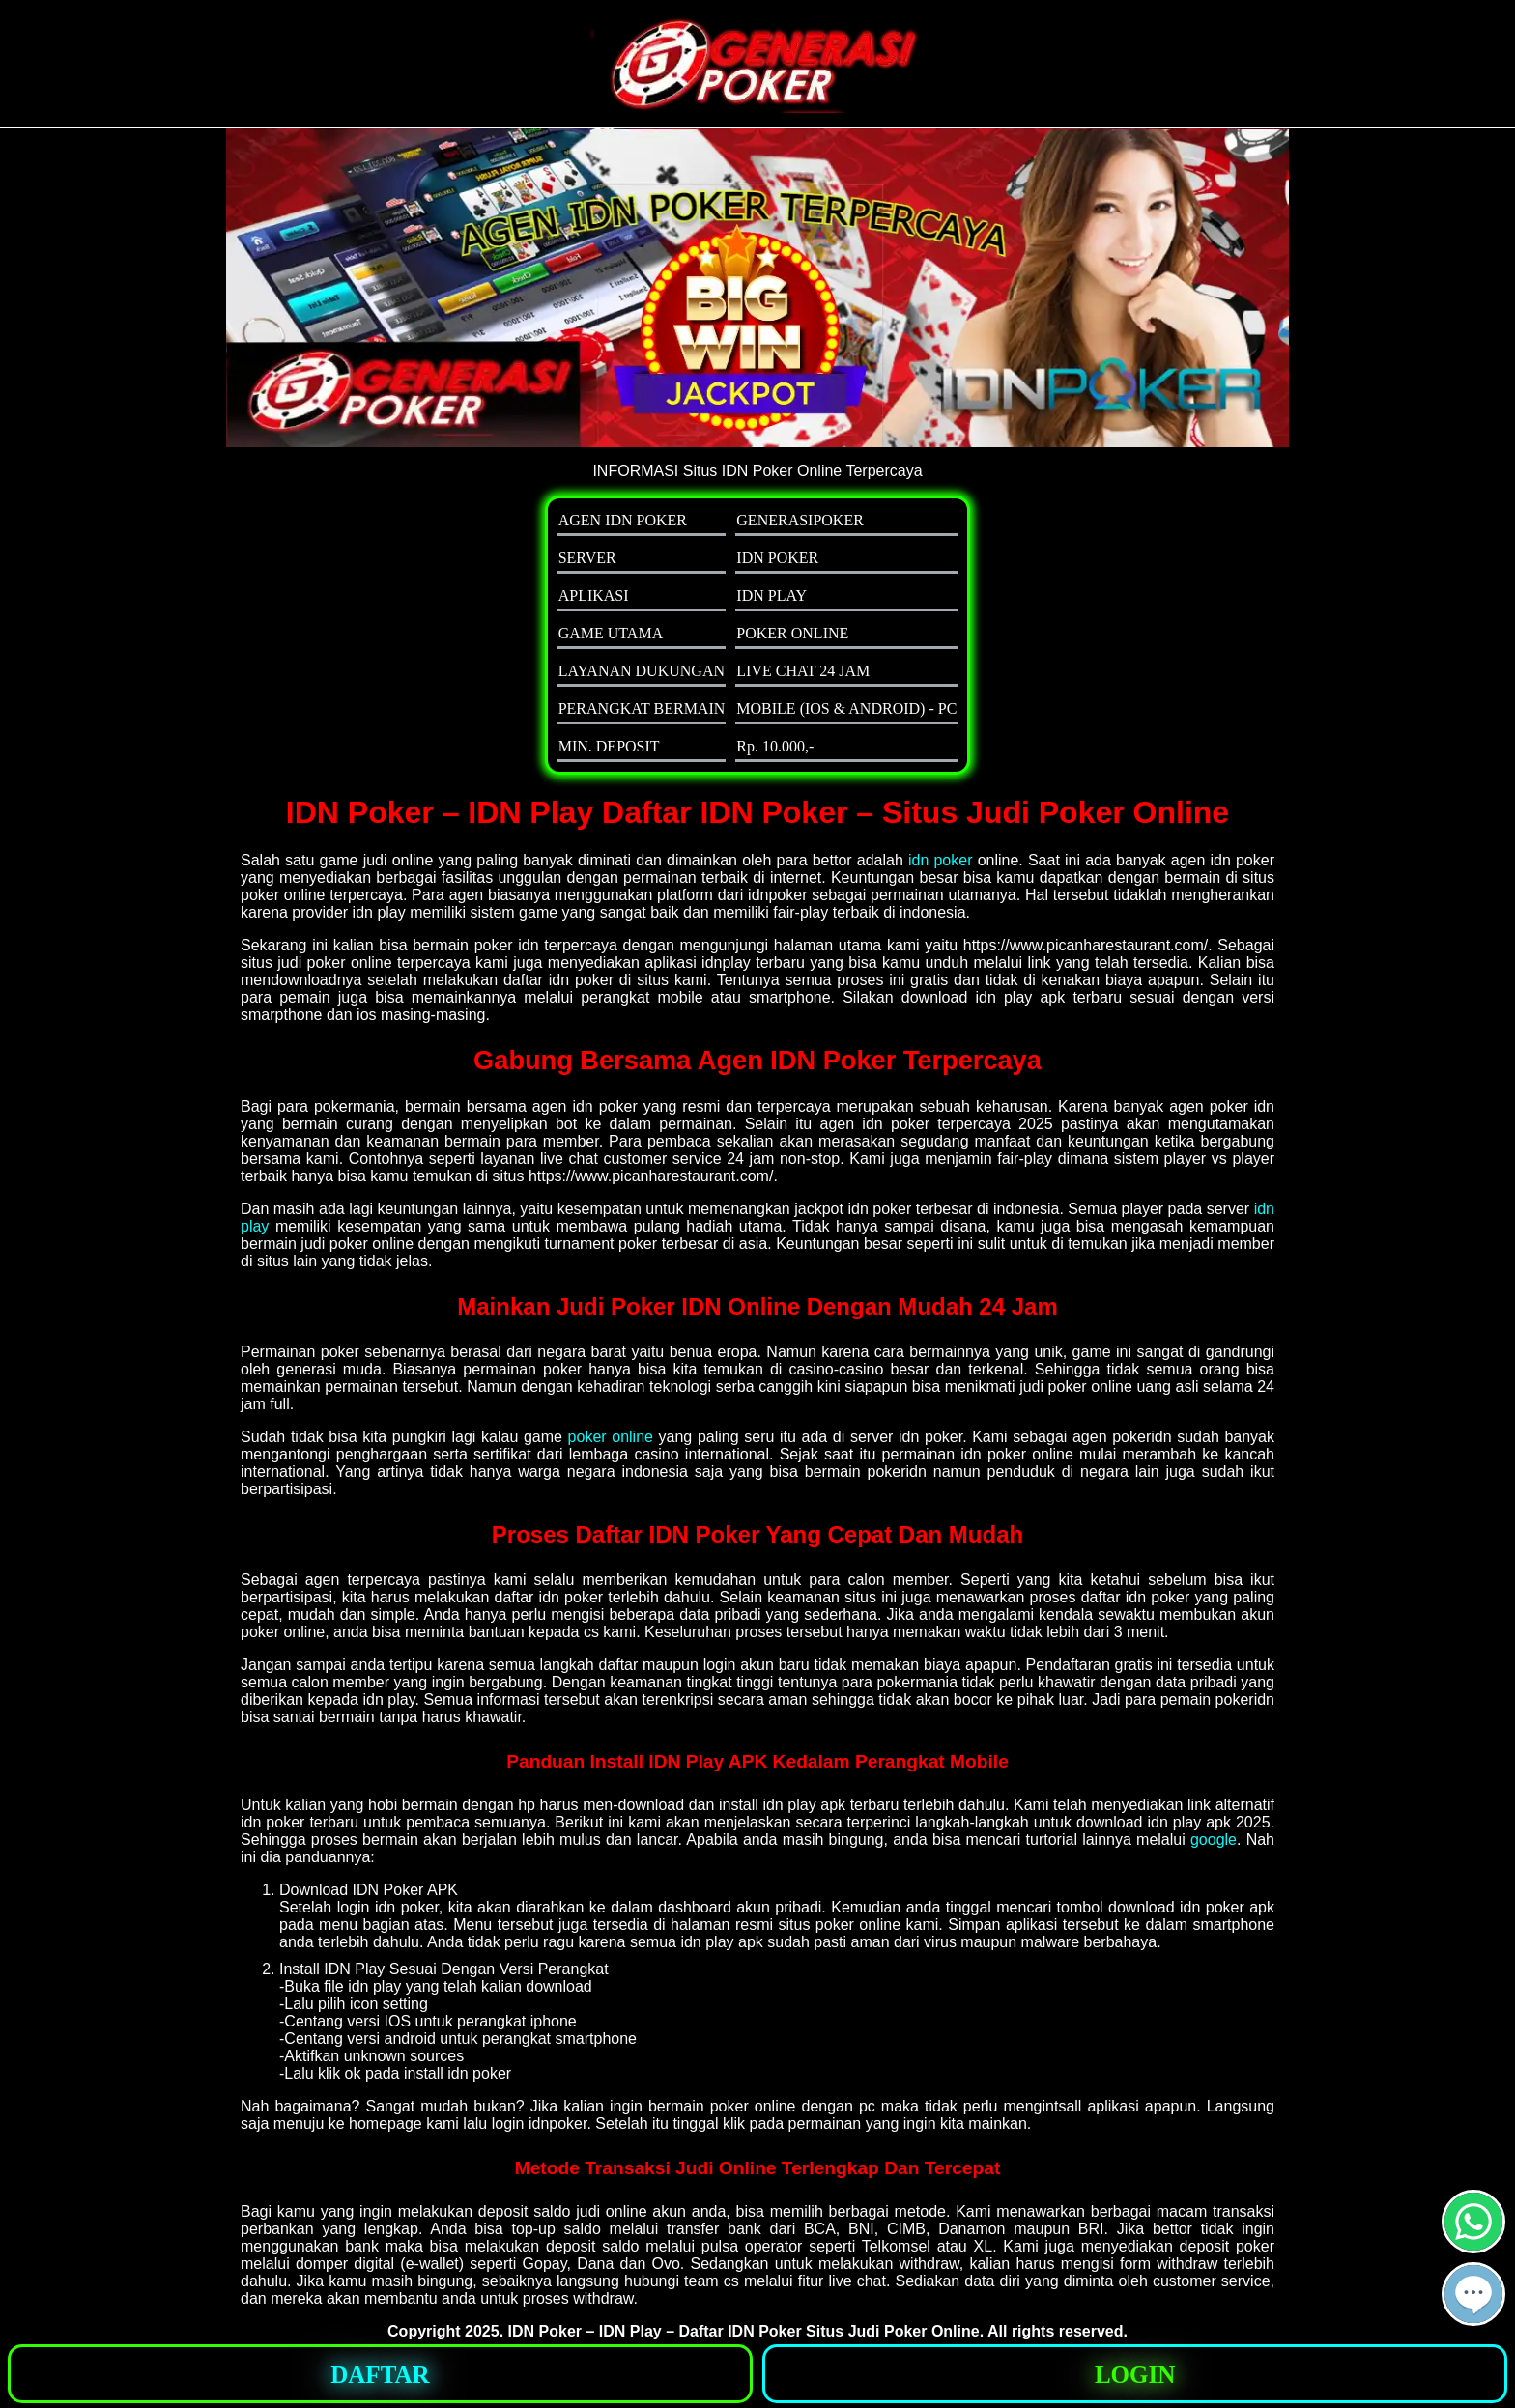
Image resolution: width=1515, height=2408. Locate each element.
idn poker (940, 860)
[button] (1473, 2294)
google (1213, 1839)
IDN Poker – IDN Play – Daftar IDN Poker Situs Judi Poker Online (744, 2331)
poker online (610, 1437)
